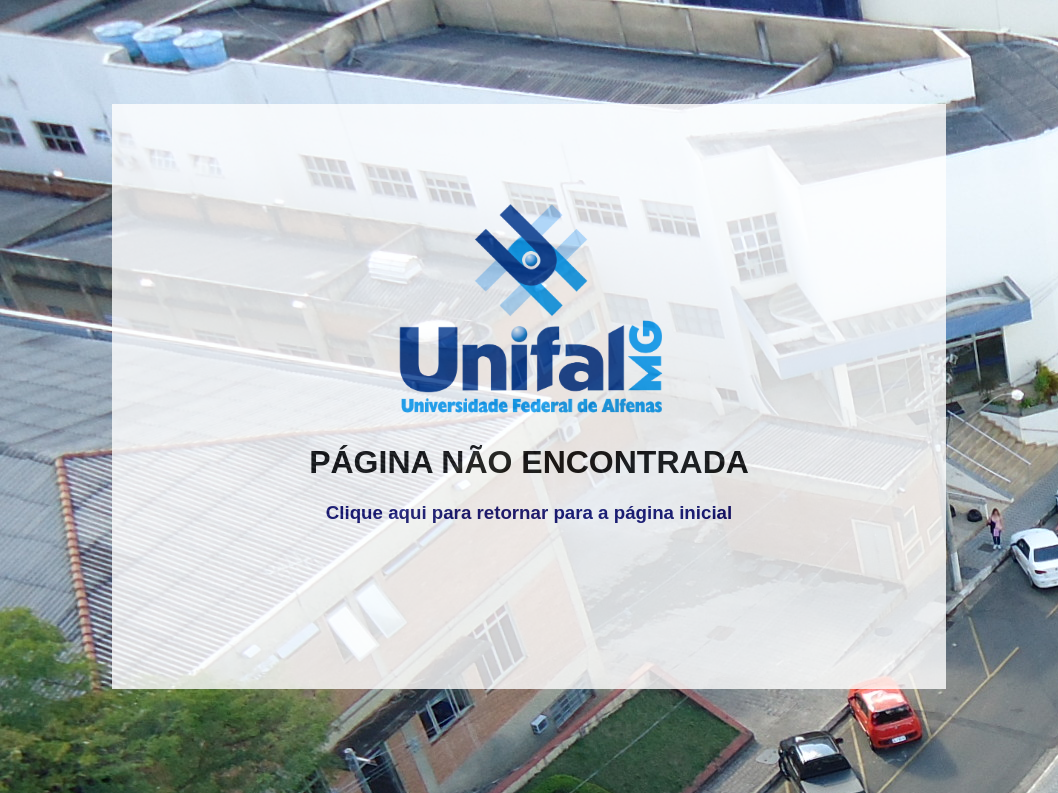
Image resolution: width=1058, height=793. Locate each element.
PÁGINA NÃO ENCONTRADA (529, 462)
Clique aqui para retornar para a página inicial (529, 512)
